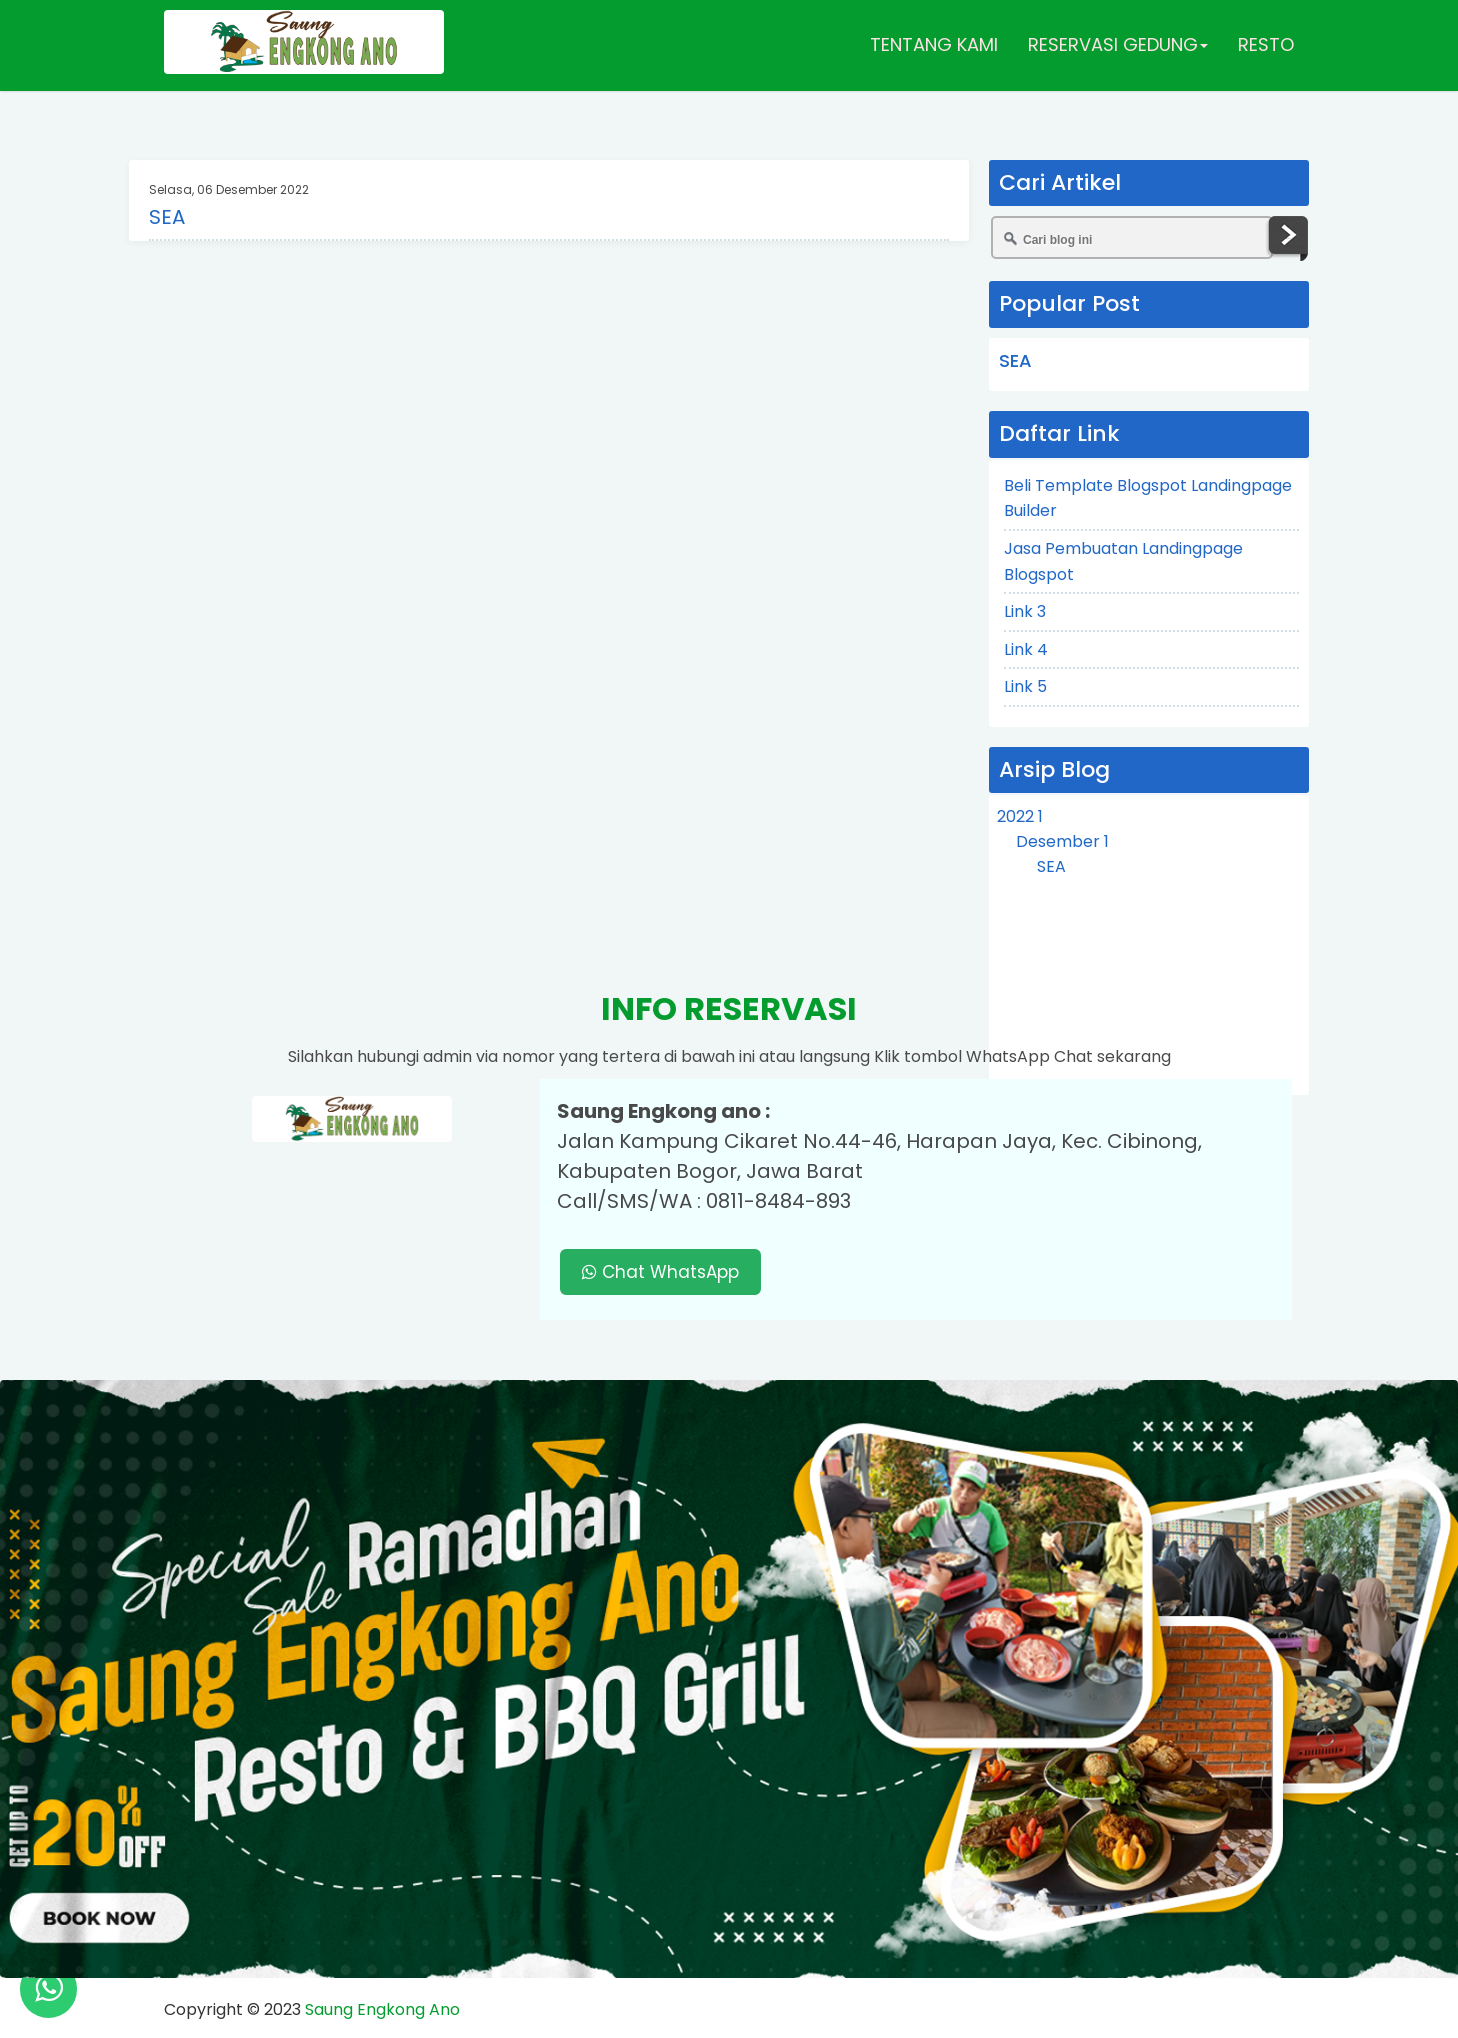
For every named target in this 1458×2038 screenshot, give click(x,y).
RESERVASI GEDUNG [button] (1118, 44)
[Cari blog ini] (1132, 237)
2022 (1020, 816)
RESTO (1266, 44)
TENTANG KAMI (934, 44)
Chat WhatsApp (660, 1272)
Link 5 (1025, 686)
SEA (167, 217)
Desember (1062, 841)
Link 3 (1025, 611)
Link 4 (1026, 649)
